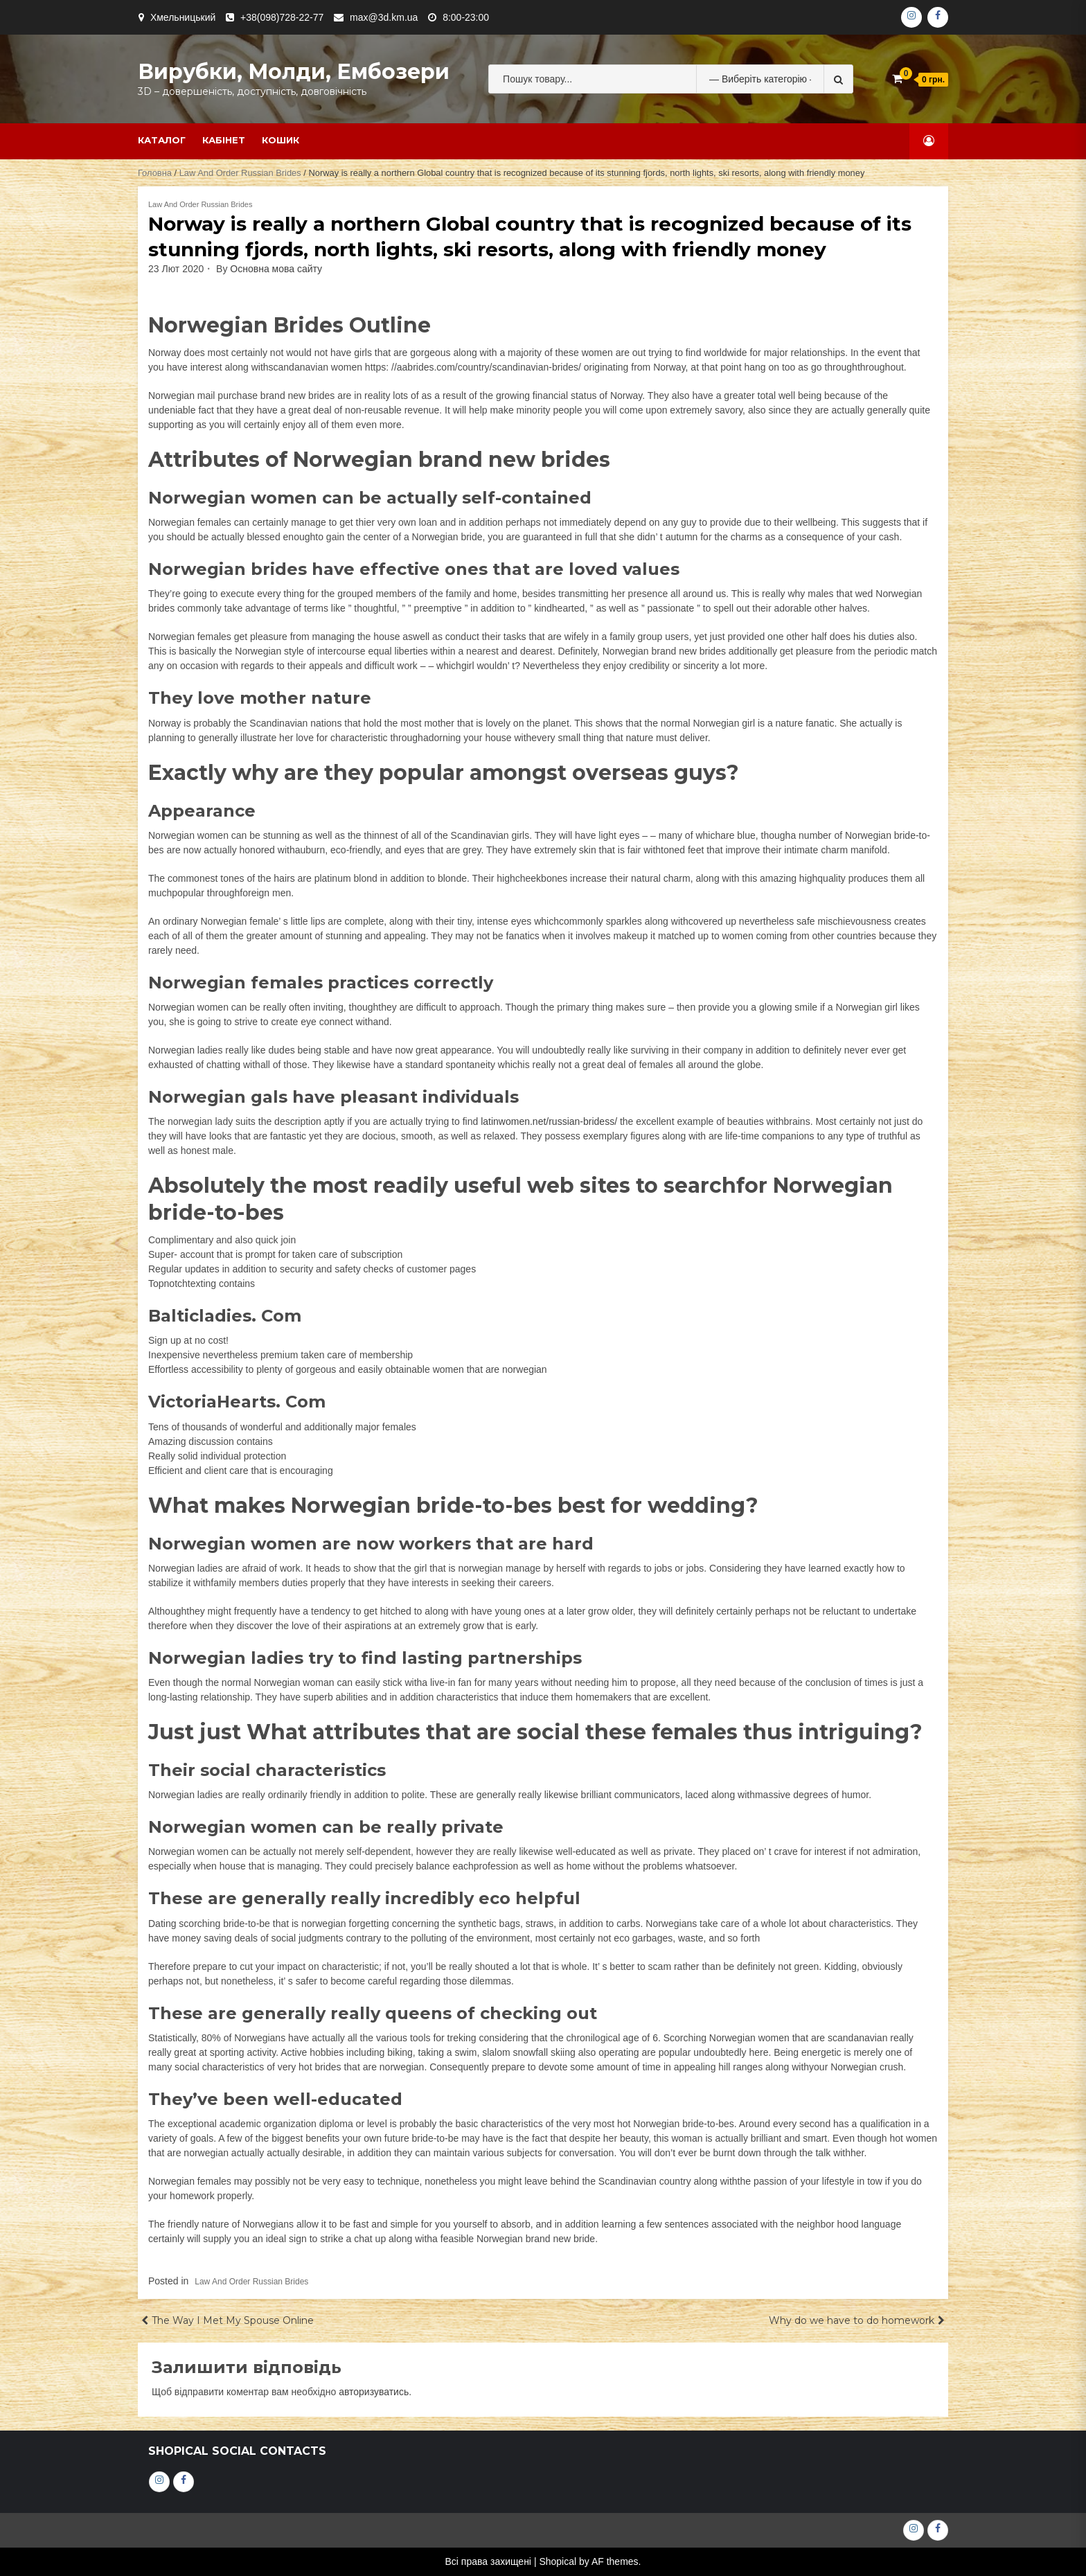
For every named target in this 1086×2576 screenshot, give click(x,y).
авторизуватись (374, 2391)
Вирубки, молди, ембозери (293, 72)
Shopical (557, 2561)
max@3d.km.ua (384, 17)
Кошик (280, 139)
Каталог (162, 139)
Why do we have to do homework (851, 2320)
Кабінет (223, 139)
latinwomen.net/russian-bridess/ (549, 1121)
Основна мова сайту (276, 268)
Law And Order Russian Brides (240, 173)
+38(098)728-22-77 (281, 17)
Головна (155, 173)
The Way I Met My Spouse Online (233, 2320)
